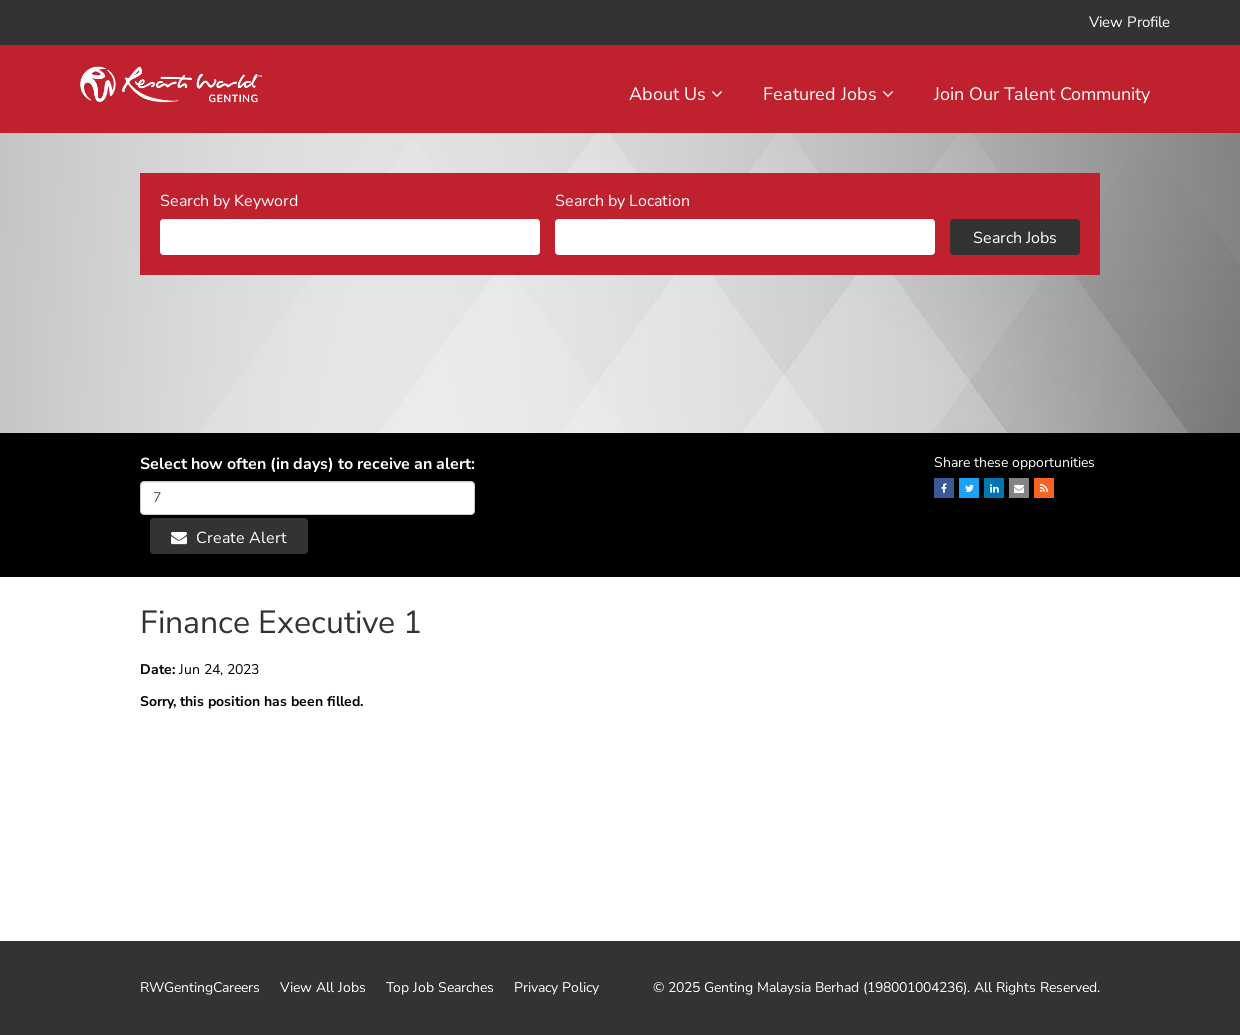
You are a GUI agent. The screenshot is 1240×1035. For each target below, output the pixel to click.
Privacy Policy (556, 988)
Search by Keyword (229, 201)
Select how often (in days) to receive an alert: (307, 464)
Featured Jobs (828, 94)
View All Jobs (323, 988)
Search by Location (622, 201)
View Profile (1129, 22)
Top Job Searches (440, 988)
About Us (676, 94)
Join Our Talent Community (1042, 94)
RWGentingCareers (200, 988)
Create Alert (229, 538)
